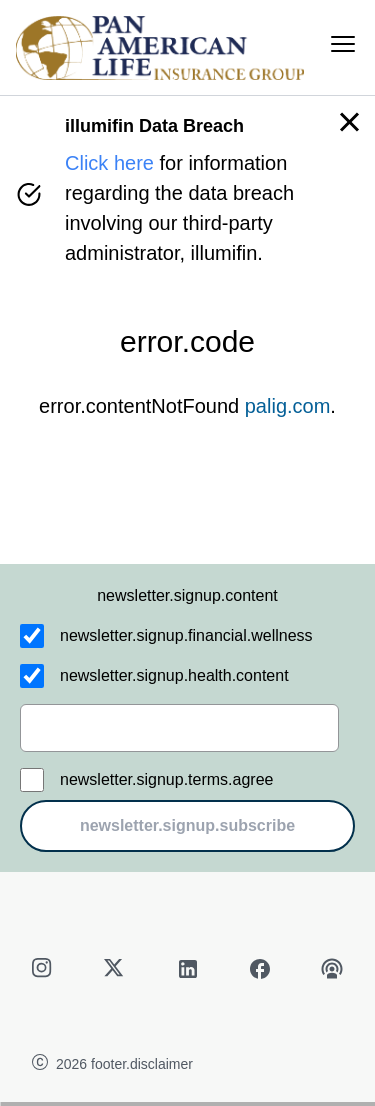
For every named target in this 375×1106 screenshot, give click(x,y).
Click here (109, 163)
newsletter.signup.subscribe (187, 825)
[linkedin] (188, 969)
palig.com (288, 406)
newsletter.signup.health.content (174, 675)
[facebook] (260, 969)
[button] (349, 122)
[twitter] (116, 969)
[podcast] (332, 969)
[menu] (343, 44)
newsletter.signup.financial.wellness (186, 635)
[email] (179, 728)
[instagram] (44, 969)
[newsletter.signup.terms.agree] (32, 780)
